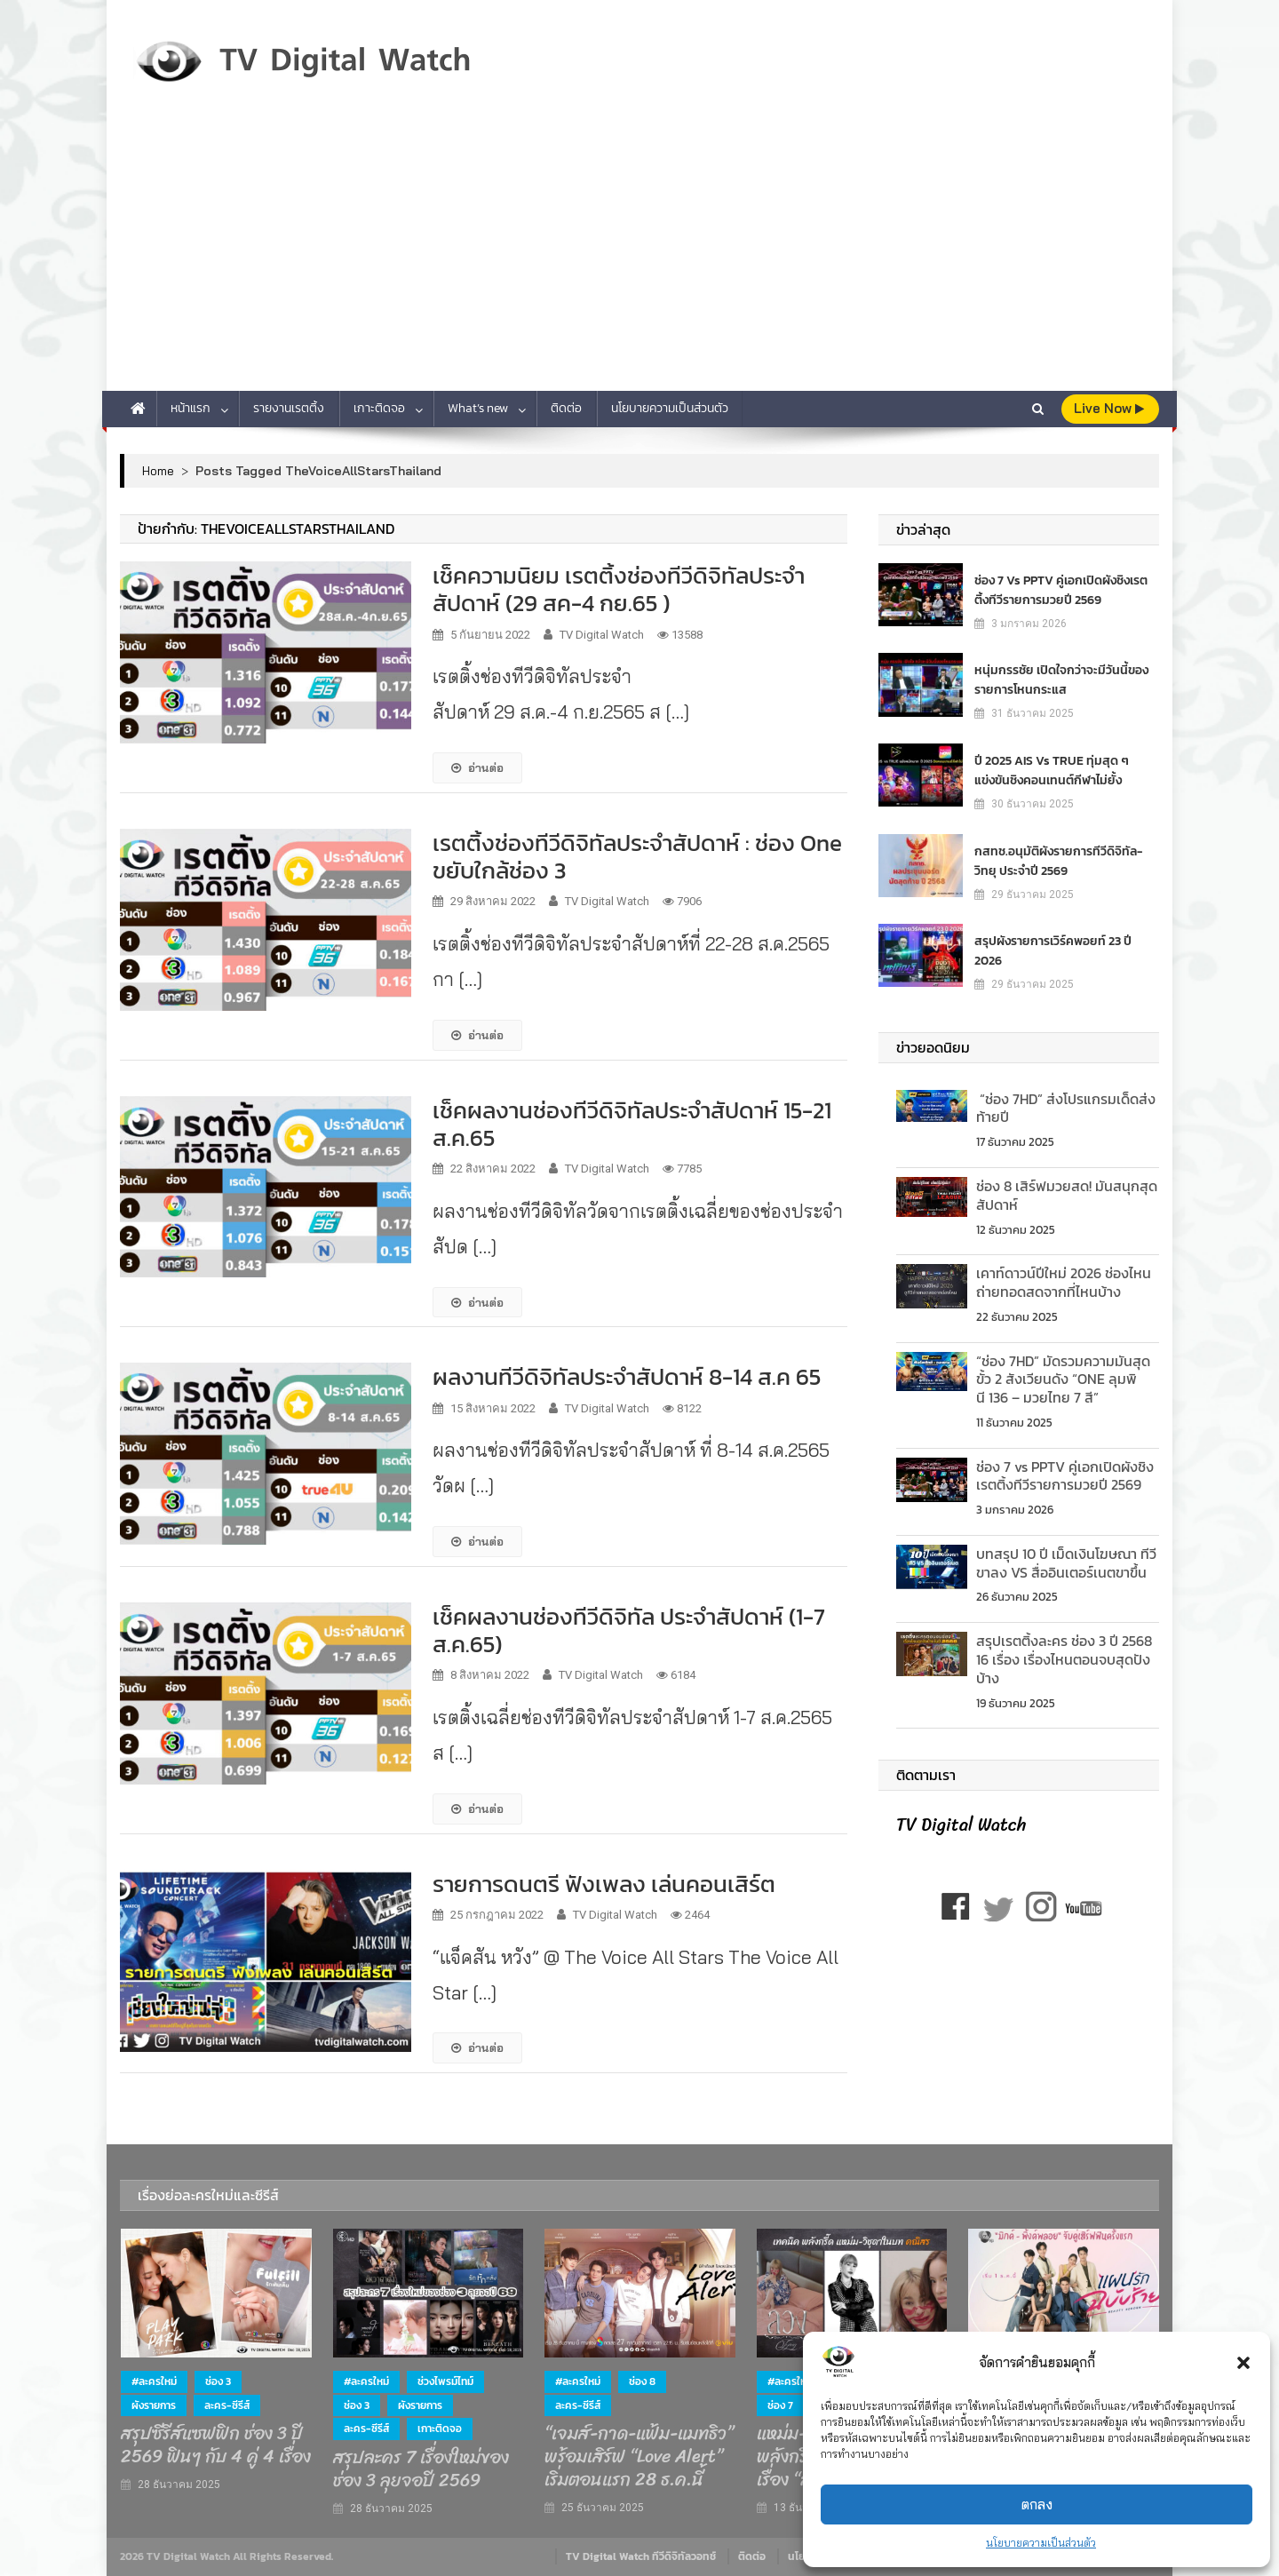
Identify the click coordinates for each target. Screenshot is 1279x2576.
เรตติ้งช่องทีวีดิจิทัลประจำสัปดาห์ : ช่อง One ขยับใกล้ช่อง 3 (637, 856)
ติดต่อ (566, 408)
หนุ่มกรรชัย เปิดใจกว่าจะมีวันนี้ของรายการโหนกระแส (1061, 679)
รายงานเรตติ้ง (288, 408)
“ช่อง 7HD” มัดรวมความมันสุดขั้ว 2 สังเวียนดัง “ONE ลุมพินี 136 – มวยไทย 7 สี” (1063, 1379)
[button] (1243, 2363)
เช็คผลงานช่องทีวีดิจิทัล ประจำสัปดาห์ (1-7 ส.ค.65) (629, 1630)
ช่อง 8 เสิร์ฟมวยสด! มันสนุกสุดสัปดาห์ (1066, 1195)
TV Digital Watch (602, 634)
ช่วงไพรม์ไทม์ (445, 2381)
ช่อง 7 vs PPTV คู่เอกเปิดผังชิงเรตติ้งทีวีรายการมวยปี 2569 (1061, 589)
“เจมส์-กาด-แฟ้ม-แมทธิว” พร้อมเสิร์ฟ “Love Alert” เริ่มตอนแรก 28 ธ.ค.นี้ (639, 2457)
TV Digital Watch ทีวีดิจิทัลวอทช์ (641, 2556)
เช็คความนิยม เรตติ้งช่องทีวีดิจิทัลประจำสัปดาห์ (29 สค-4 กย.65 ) (619, 589)
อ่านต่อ (477, 767)
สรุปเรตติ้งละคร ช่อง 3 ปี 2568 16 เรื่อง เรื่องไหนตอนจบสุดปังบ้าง (1066, 1659)
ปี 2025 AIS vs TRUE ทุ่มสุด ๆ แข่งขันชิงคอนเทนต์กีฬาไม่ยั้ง (1051, 770)
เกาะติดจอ (379, 408)
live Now (1109, 408)
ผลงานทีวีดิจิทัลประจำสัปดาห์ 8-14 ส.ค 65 (627, 1376)
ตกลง (1037, 2504)
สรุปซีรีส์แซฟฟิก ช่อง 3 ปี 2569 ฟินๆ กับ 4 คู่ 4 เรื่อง (216, 2445)
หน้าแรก (191, 408)
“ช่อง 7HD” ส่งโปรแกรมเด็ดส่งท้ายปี (1066, 1108)
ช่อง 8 (642, 2381)
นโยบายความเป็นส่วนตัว (1041, 2542)
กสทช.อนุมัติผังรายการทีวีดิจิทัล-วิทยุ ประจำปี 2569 (1058, 860)
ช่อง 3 (218, 2381)
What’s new (478, 408)
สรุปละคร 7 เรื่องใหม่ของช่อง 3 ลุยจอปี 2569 (421, 2469)
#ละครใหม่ (154, 2381)
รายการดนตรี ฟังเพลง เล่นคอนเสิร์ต (604, 1883)
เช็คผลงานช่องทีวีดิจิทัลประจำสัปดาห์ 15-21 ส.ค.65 (632, 1124)
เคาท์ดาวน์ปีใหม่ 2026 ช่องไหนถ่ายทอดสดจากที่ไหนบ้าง (1063, 1282)
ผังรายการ (153, 2405)
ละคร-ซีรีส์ (227, 2405)
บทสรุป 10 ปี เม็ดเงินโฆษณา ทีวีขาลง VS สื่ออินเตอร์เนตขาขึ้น (1066, 1563)
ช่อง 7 (780, 2405)
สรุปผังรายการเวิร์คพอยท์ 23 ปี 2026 (1053, 950)
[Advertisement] (639, 257)
